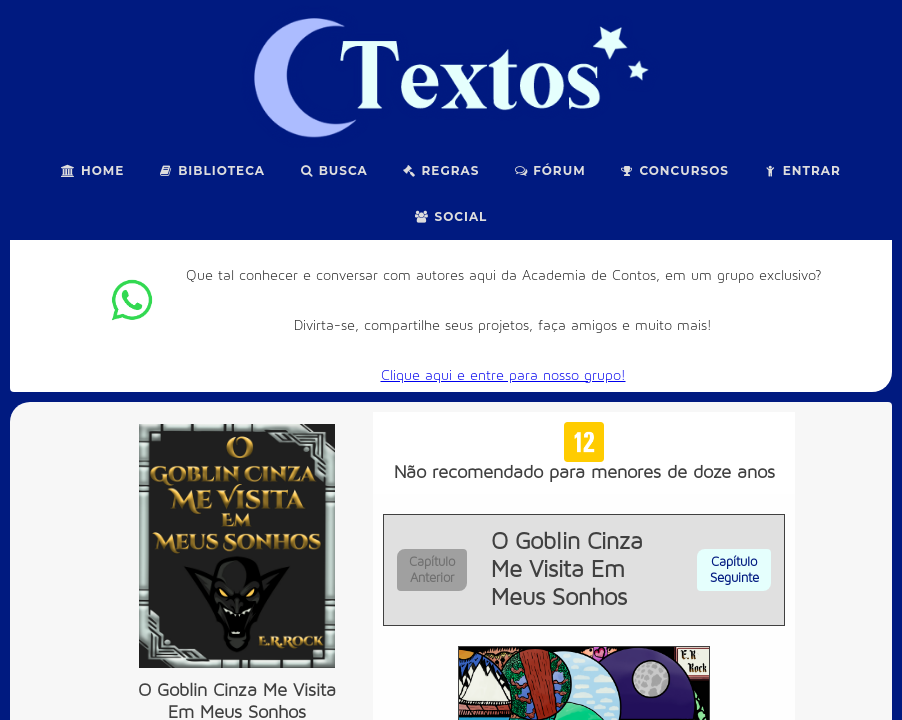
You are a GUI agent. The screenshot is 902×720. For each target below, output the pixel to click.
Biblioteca (211, 170)
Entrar (802, 170)
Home (92, 170)
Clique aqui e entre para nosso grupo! (503, 375)
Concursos (674, 170)
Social (451, 216)
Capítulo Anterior (432, 570)
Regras (441, 170)
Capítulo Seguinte (734, 570)
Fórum (549, 170)
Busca (333, 170)
